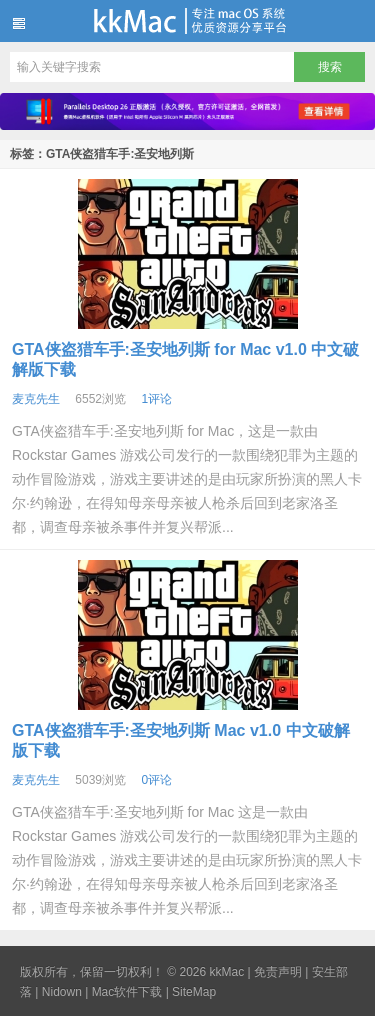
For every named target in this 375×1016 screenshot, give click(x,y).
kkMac (187, 21)
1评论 (156, 399)
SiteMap (194, 992)
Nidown (62, 992)
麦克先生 (36, 399)
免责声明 (278, 972)
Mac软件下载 (127, 992)
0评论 (156, 780)
